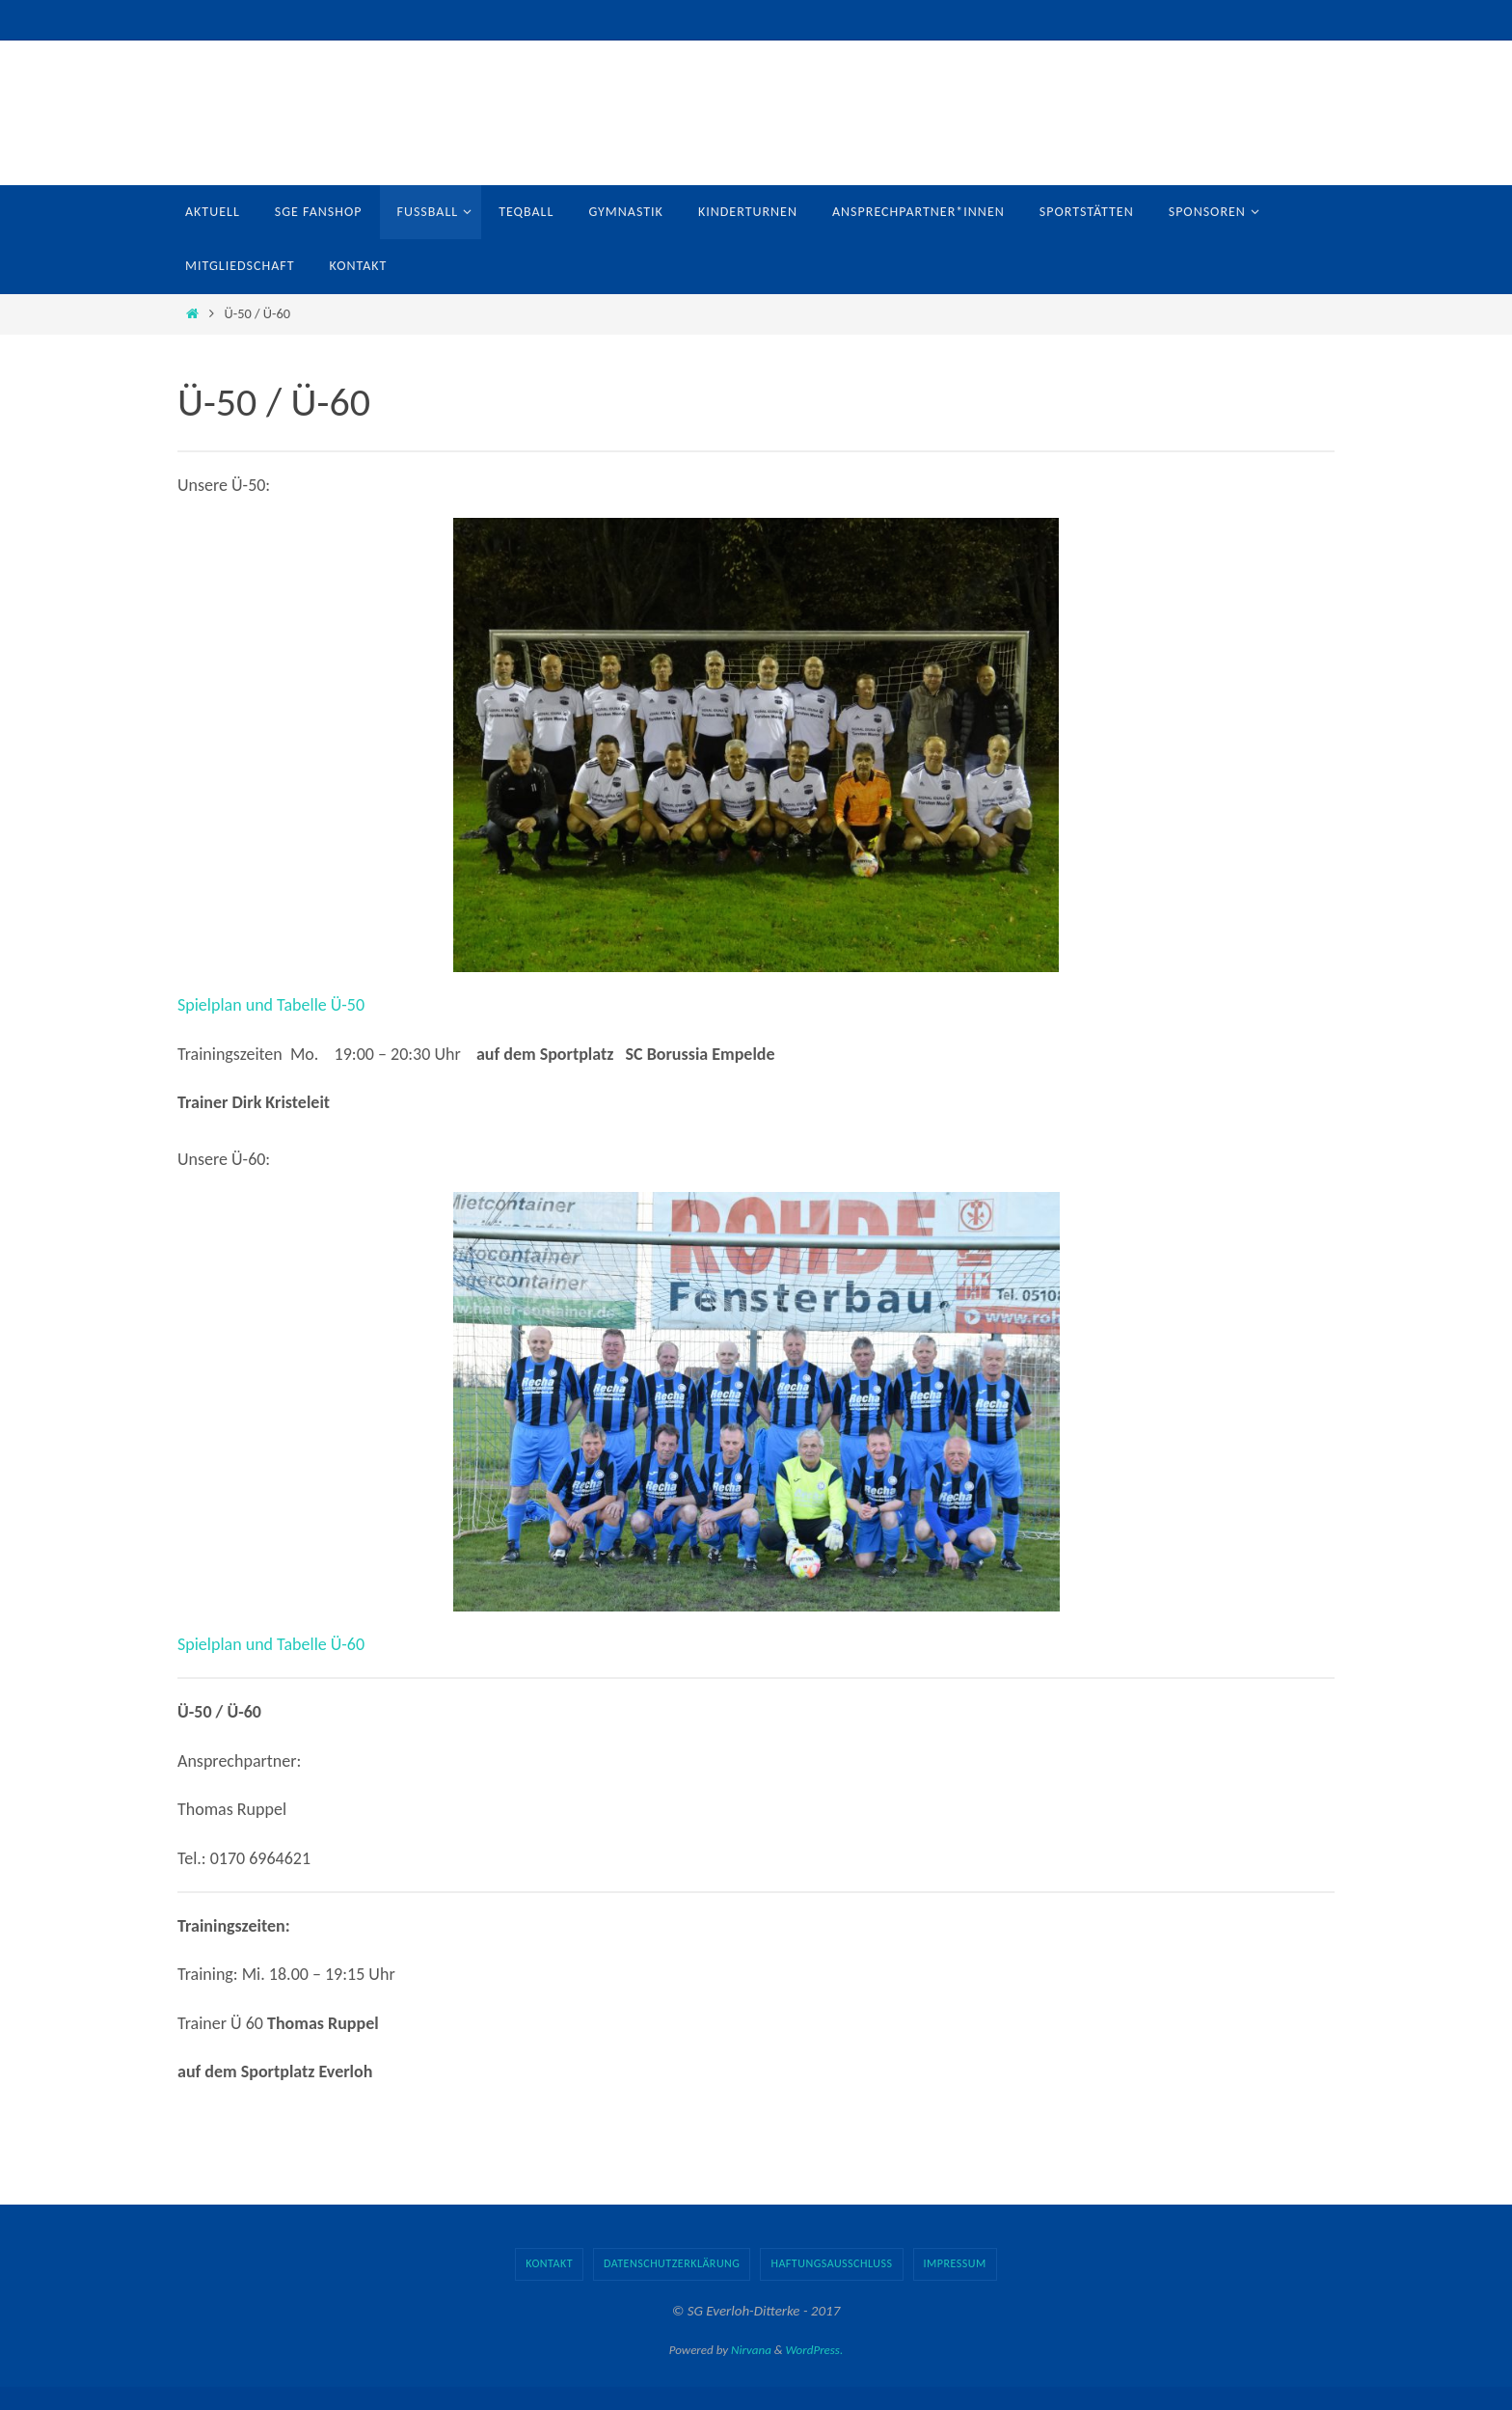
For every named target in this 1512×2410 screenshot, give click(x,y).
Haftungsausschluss (831, 2263)
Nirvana (751, 2349)
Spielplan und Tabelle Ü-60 (270, 1644)
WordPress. (815, 2349)
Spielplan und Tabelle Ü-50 (270, 1004)
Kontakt (549, 2263)
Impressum (955, 2263)
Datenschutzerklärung (672, 2263)
